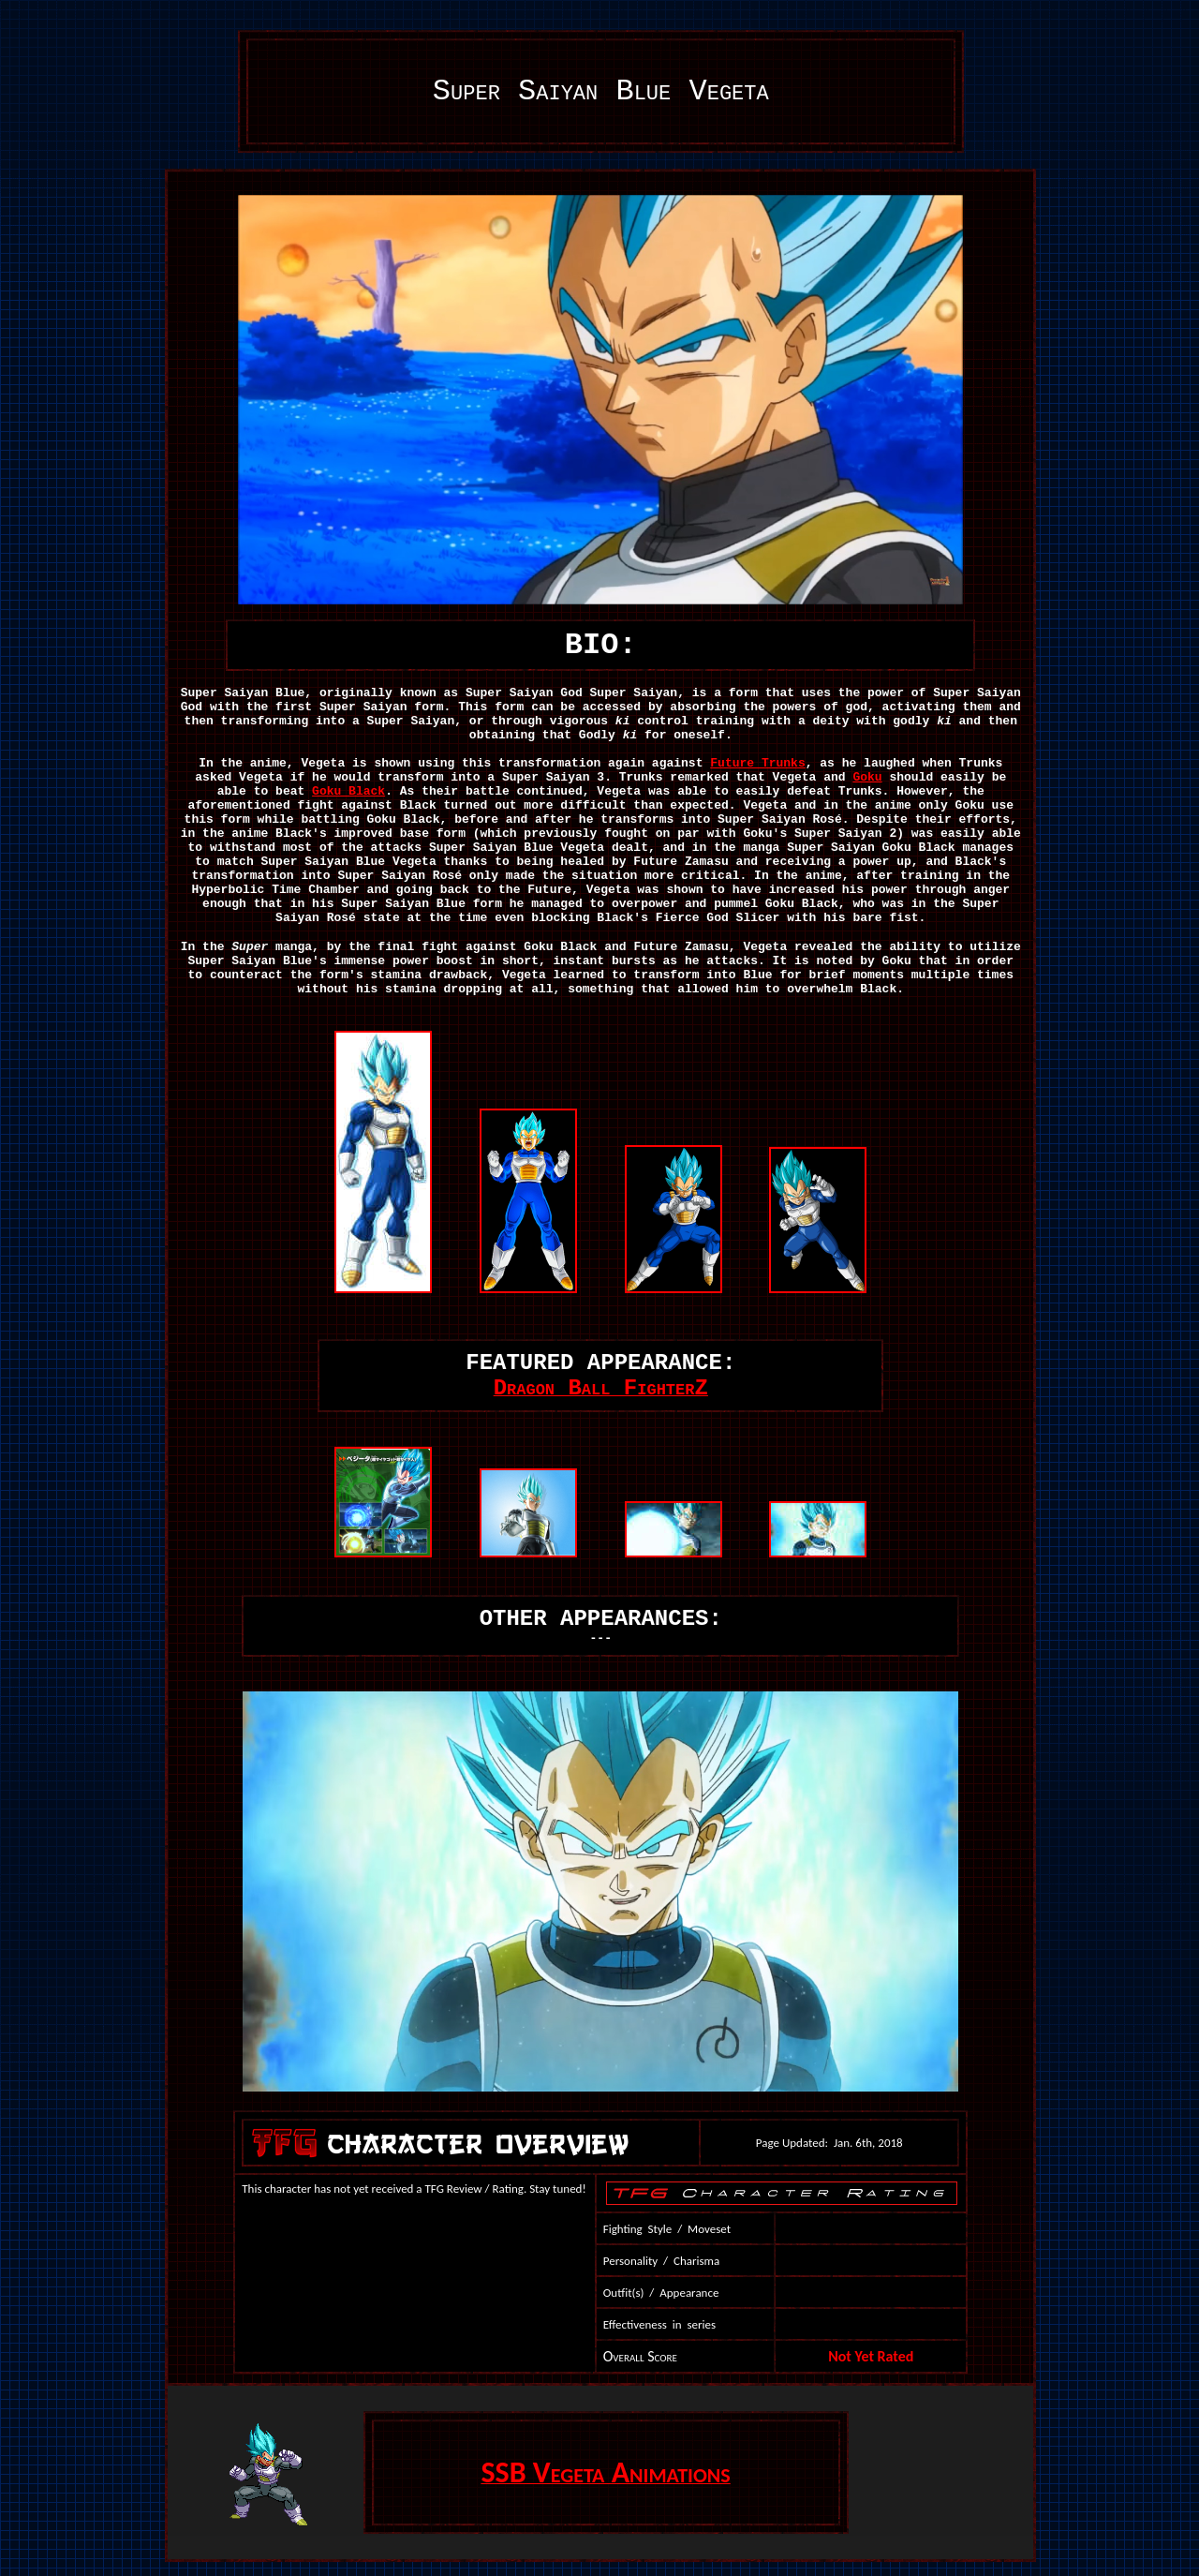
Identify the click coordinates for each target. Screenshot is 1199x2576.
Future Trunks (757, 763)
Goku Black (348, 791)
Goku (866, 777)
